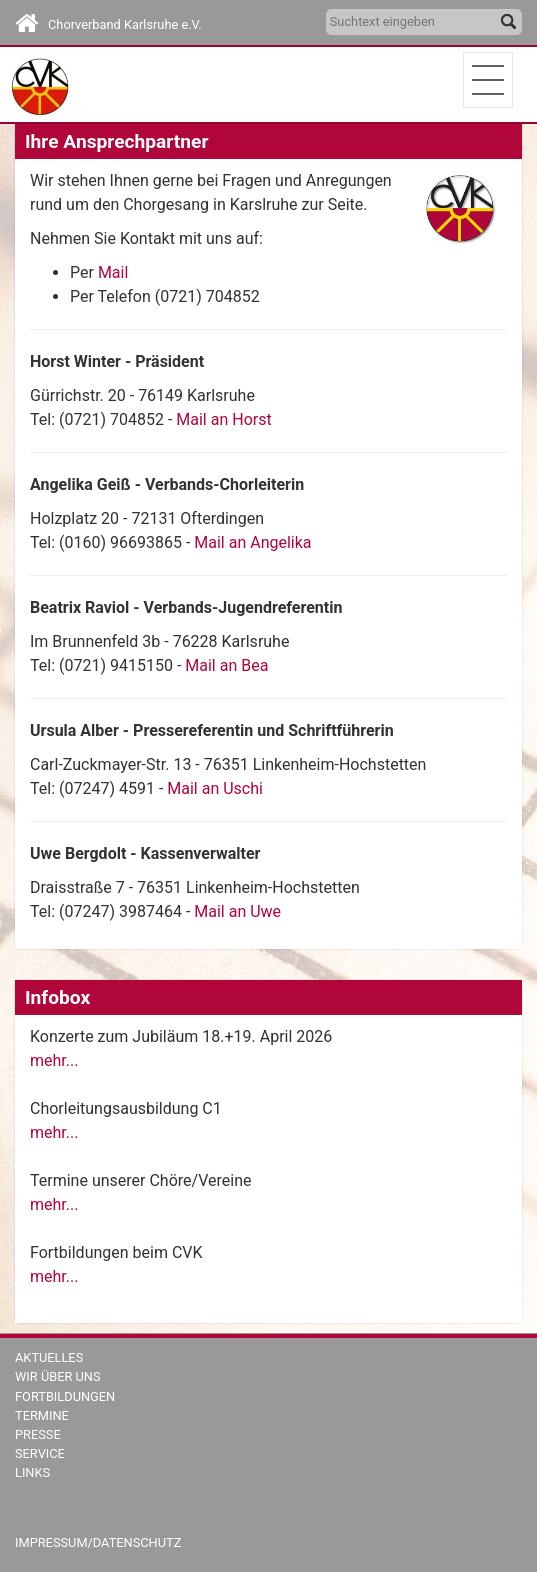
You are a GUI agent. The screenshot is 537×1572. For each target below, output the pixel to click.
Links (32, 1472)
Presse (38, 1434)
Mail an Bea (226, 665)
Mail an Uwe (237, 911)
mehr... (54, 1060)
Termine (42, 1415)
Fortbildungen (65, 1396)
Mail (113, 272)
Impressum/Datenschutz (98, 1542)
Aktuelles (49, 1357)
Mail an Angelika (252, 542)
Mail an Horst (223, 419)
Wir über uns (58, 1376)
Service (40, 1453)
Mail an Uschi (215, 788)
